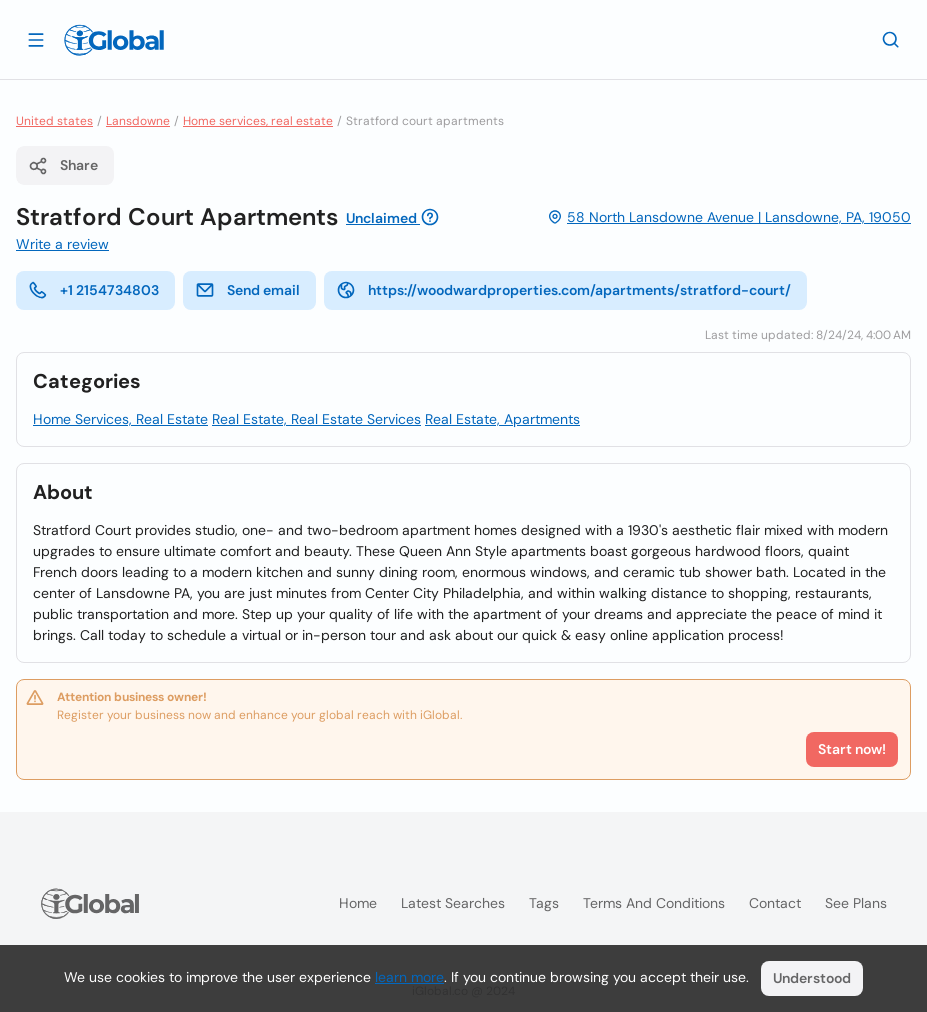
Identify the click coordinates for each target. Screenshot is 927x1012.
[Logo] (114, 40)
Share (63, 166)
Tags (544, 903)
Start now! (852, 749)
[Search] (891, 39)
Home (358, 903)
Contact (775, 903)
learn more (409, 977)
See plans (856, 903)
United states (54, 121)
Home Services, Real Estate (120, 419)
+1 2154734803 (93, 290)
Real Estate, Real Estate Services (316, 419)
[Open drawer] (36, 39)
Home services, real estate (258, 121)
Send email (247, 290)
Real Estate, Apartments (502, 419)
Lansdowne (138, 121)
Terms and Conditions (654, 903)
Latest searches (453, 903)
